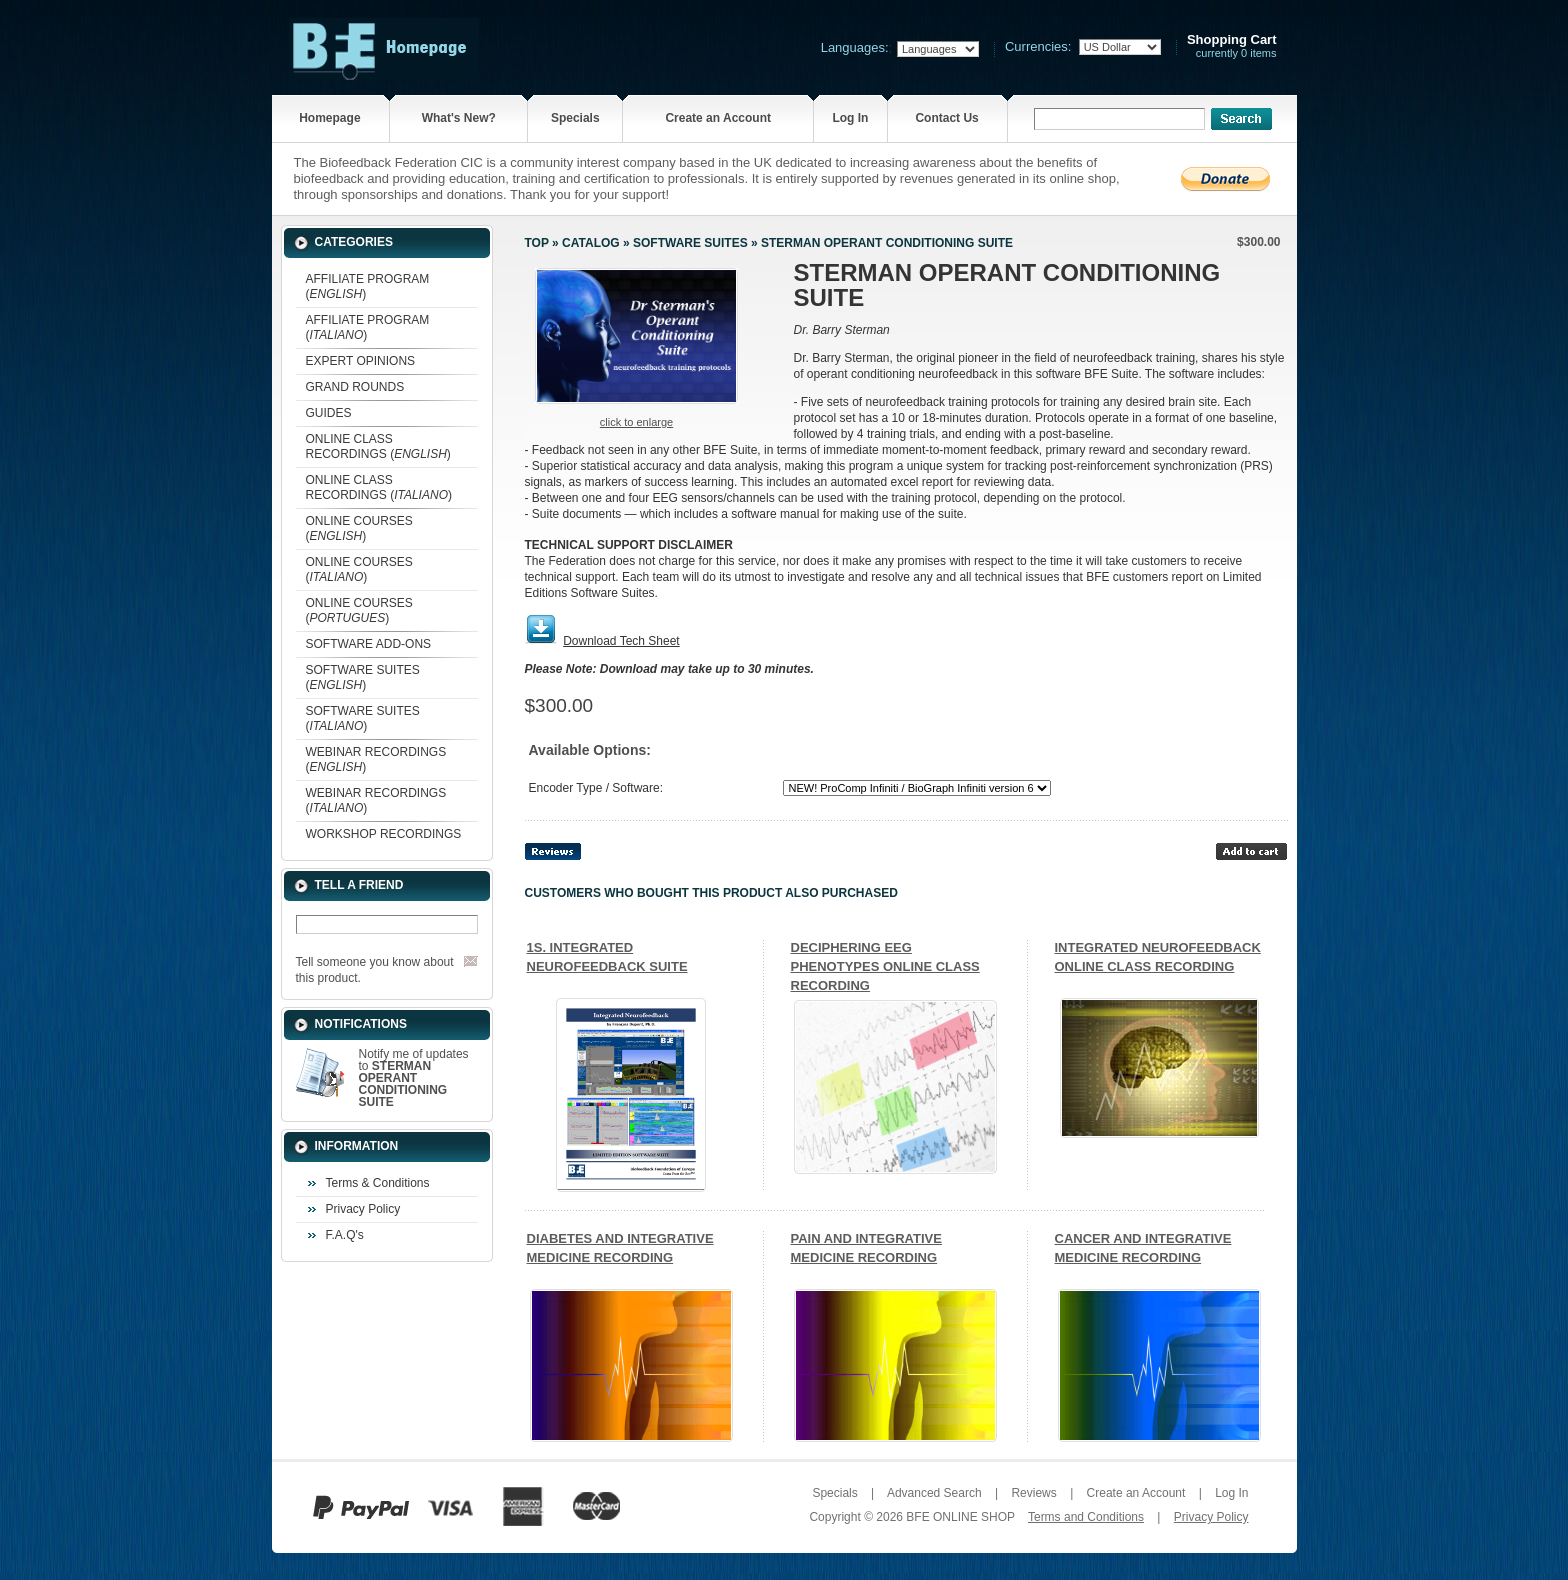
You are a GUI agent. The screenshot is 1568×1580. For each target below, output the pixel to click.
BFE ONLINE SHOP (960, 1517)
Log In (850, 118)
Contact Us (946, 118)
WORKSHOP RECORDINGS (384, 834)
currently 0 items (1232, 46)
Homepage (329, 118)
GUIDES (329, 413)
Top (537, 243)
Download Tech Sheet (621, 641)
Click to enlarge (636, 422)
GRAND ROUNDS (355, 387)
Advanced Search (934, 1493)
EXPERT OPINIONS (361, 361)
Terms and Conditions (1086, 1517)
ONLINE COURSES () (359, 528)
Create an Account (718, 118)
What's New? (459, 118)
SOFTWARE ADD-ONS (369, 644)
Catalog (591, 243)
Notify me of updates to (414, 1078)
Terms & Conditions (378, 1183)
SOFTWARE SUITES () (363, 677)
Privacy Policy (363, 1209)
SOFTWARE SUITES (690, 243)
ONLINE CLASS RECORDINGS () (378, 446)
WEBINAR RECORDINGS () (376, 759)
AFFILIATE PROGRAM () (368, 286)
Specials (575, 118)
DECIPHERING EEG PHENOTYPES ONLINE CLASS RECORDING (885, 966)
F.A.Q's (345, 1235)
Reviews (1033, 1493)
